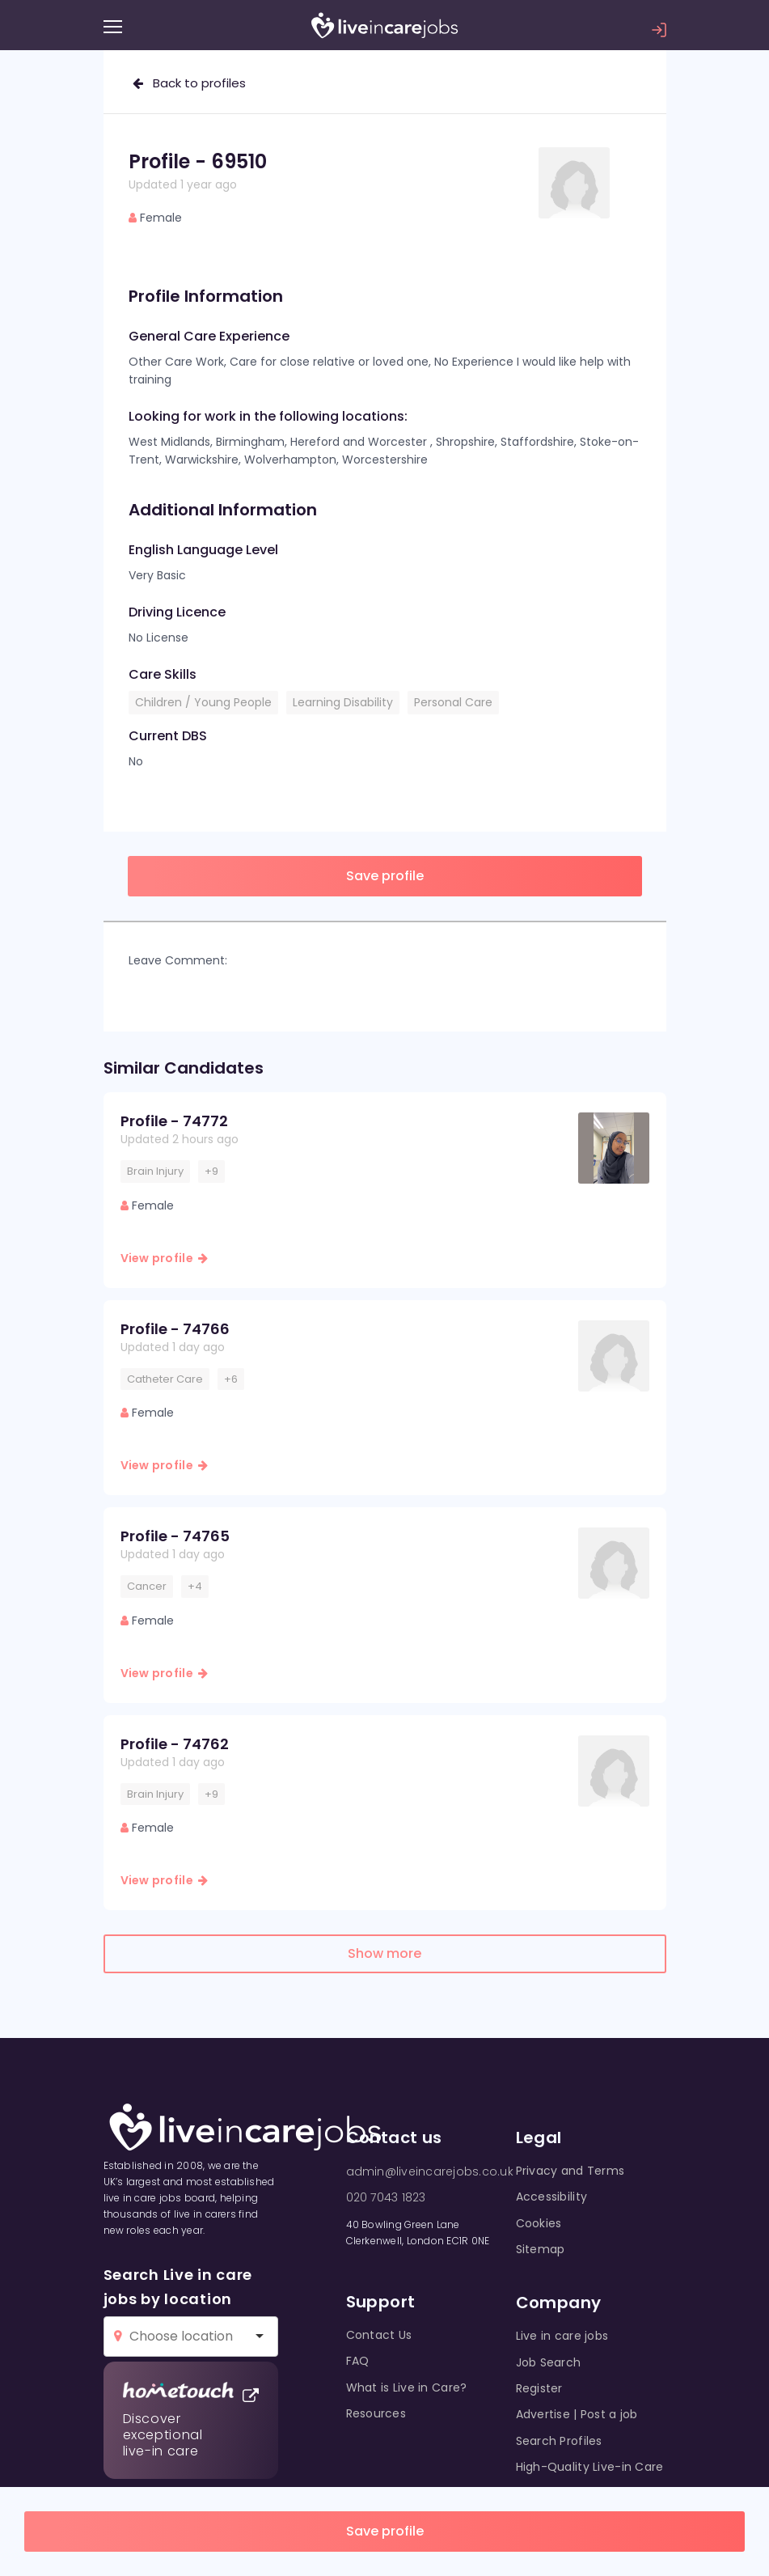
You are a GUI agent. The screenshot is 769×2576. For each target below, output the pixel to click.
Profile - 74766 (175, 1329)
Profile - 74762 (174, 1744)
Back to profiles (189, 82)
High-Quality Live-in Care (590, 2467)
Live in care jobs (562, 2336)
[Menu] (113, 26)
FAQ (358, 2361)
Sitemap (540, 2249)
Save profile (385, 2531)
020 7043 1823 (386, 2197)
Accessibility (552, 2196)
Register (539, 2388)
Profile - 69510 (198, 161)
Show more (384, 1953)
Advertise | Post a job (577, 2414)
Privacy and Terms (570, 2171)
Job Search (548, 2362)
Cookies (539, 2223)
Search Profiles (559, 2441)
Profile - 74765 (175, 1536)
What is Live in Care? (406, 2387)
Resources (376, 2413)
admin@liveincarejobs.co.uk (429, 2171)
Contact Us (379, 2335)
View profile (164, 1258)
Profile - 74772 (174, 1121)
